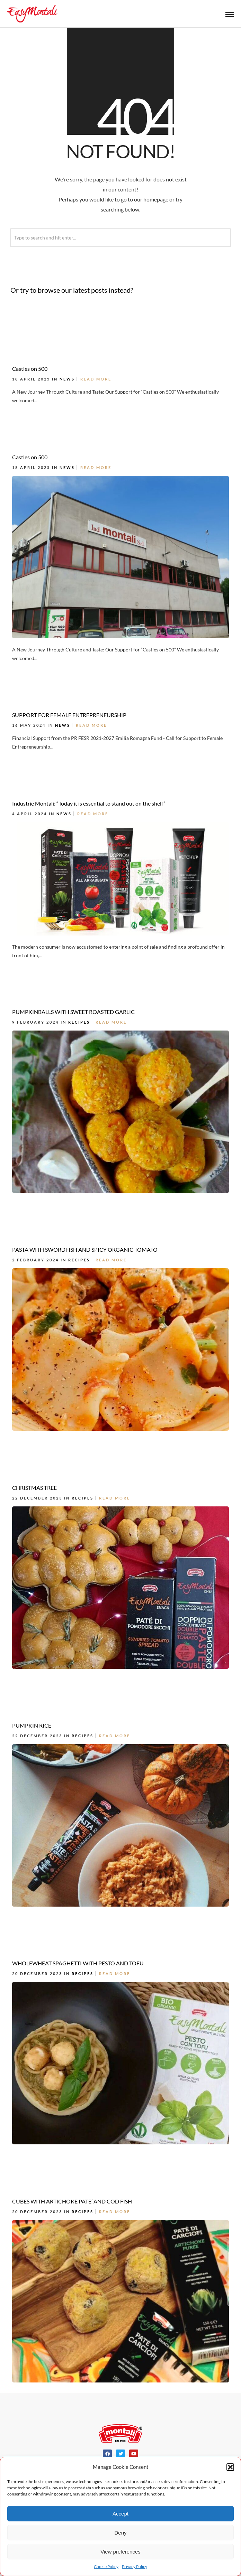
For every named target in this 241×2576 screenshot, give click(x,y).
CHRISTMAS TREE (34, 1487)
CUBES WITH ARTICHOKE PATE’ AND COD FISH (72, 2201)
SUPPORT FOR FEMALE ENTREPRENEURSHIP (69, 715)
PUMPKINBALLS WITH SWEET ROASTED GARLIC (73, 1011)
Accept (120, 2514)
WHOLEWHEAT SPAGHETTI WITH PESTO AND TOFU (78, 1963)
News (67, 379)
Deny (120, 2533)
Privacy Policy (134, 2566)
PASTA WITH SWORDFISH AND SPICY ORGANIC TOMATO (85, 1249)
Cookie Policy (106, 2566)
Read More (95, 379)
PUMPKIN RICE (31, 1725)
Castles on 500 (29, 368)
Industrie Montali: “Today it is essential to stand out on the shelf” (89, 803)
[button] (230, 2467)
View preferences (120, 2552)
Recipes (79, 1022)
